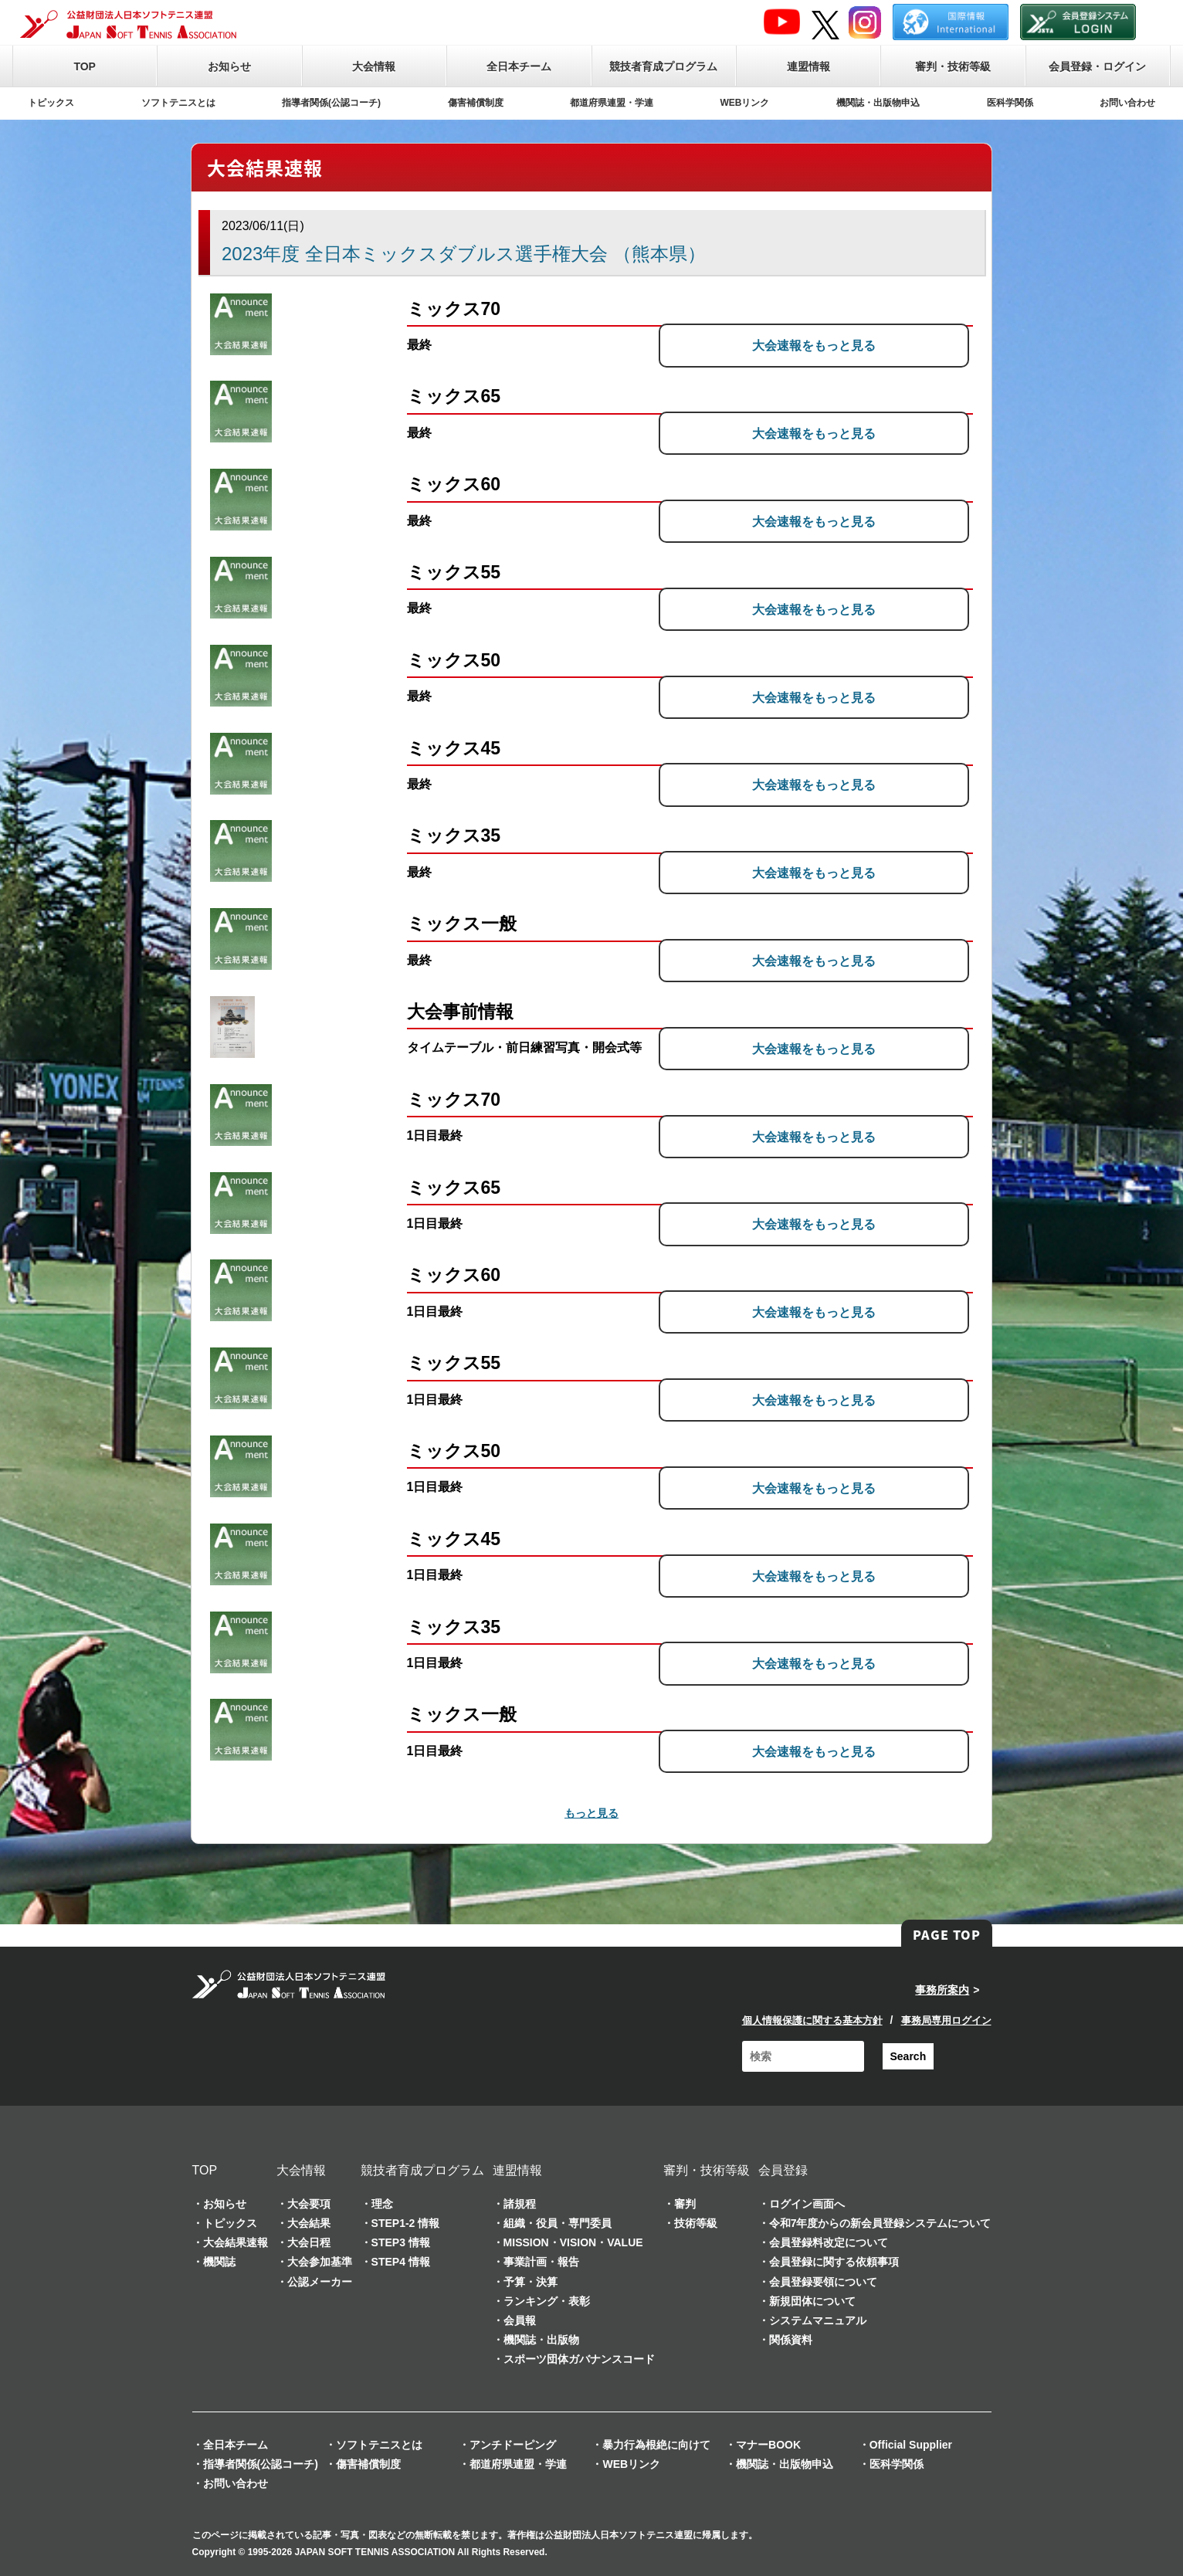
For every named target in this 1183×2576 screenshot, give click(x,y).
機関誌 (219, 2262)
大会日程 (308, 2242)
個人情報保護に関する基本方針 (812, 2020)
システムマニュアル (817, 2320)
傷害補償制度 (475, 102)
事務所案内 (942, 1990)
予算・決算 (530, 2282)
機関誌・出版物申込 (878, 102)
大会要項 (308, 2204)
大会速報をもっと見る (853, 344)
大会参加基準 (319, 2262)
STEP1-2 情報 (405, 2223)
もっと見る (591, 1813)
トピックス (51, 102)
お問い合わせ (1127, 102)
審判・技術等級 (953, 66)
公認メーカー (319, 2282)
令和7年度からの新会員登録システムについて (880, 2223)
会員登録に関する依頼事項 (834, 2262)
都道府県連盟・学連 (611, 102)
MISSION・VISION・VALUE (573, 2242)
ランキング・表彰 (546, 2301)
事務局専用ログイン (946, 2020)
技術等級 (695, 2223)
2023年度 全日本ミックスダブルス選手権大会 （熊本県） (464, 253)
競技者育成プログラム (663, 66)
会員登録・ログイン (1097, 66)
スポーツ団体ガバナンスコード (579, 2359)
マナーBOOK (768, 2445)
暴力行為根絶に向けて (656, 2445)
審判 (685, 2204)
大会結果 (308, 2223)
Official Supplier (910, 2445)
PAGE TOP (947, 1934)
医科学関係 (1010, 102)
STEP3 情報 (400, 2242)
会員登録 (783, 2170)
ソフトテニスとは (178, 102)
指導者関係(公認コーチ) (331, 102)
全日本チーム (518, 66)
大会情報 (373, 66)
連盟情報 (808, 66)
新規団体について (812, 2301)
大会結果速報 (235, 2242)
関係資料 (790, 2340)
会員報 (519, 2320)
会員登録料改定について (828, 2242)
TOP (84, 66)
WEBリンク (745, 102)
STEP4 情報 (400, 2262)
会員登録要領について (823, 2282)
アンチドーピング (512, 2445)
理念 (382, 2204)
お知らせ (229, 66)
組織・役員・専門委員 (557, 2223)
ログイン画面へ (807, 2204)
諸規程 (519, 2204)
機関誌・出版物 (541, 2340)
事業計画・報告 (541, 2262)
